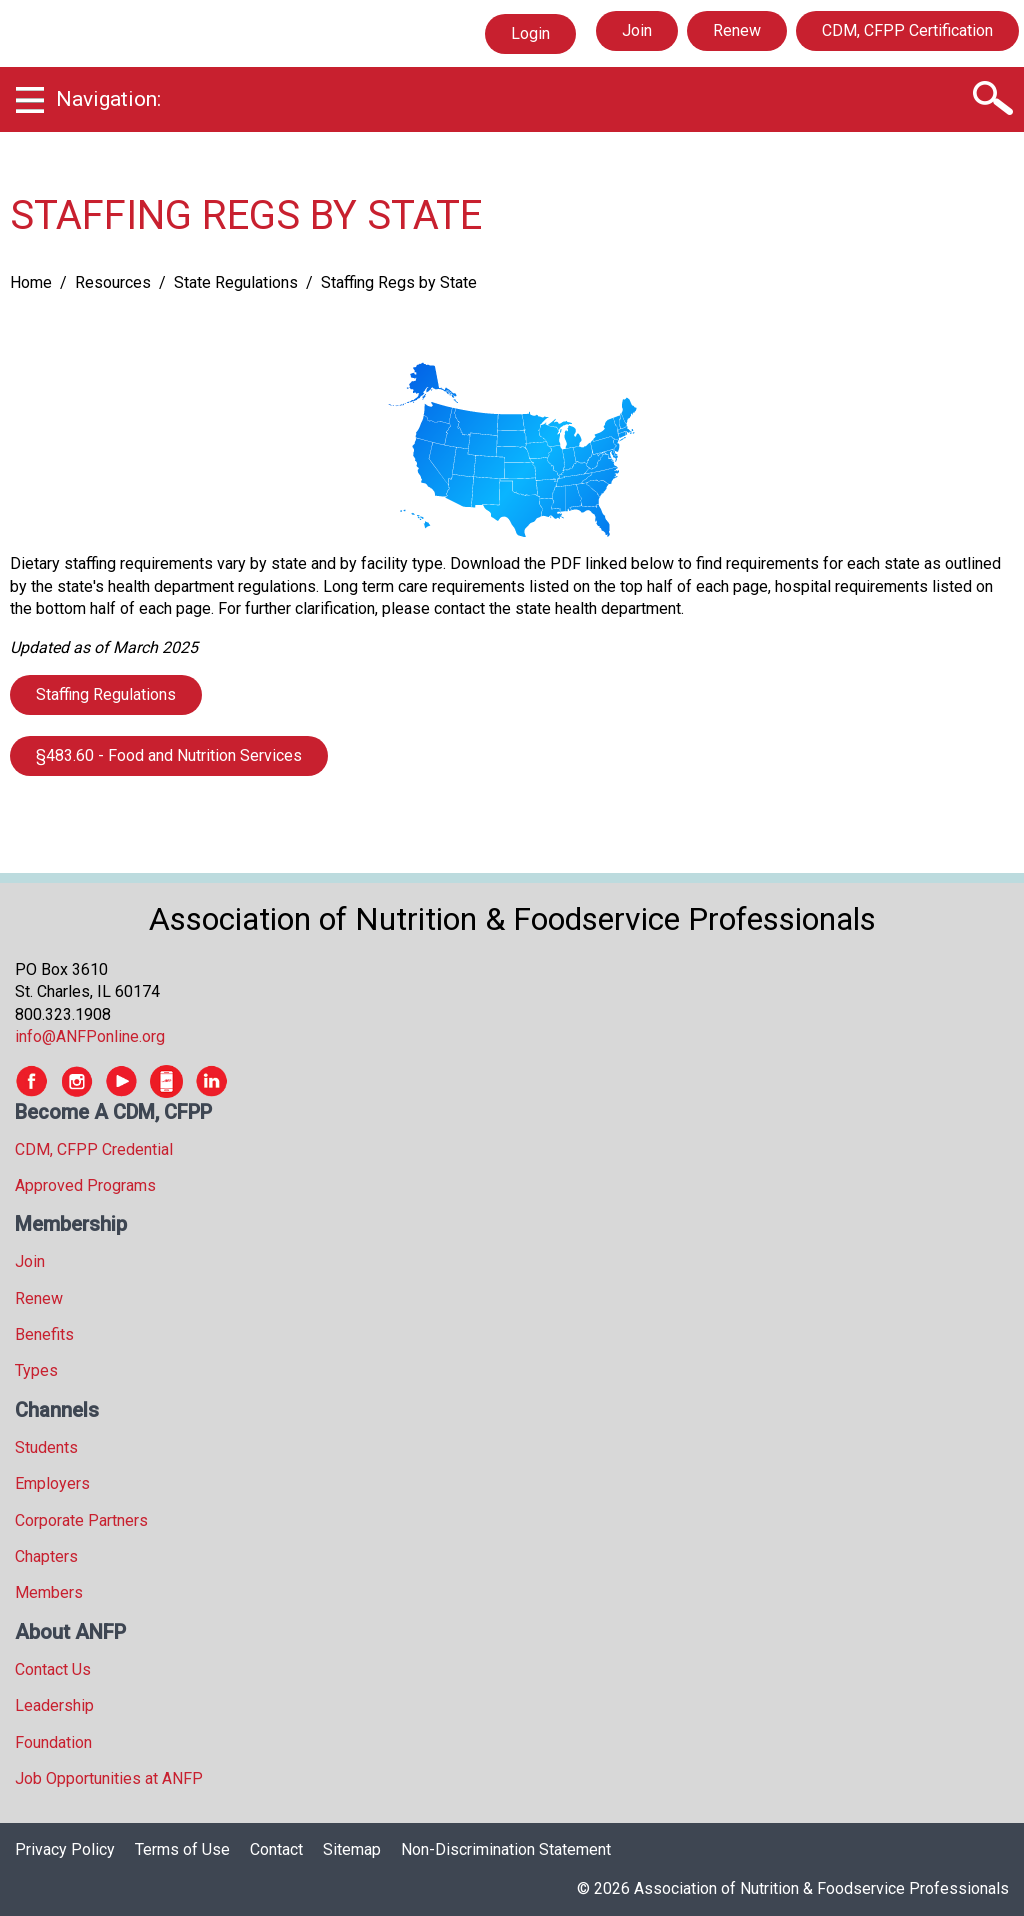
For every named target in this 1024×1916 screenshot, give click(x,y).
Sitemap (352, 1849)
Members (49, 1592)
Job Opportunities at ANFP (109, 1778)
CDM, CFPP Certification (907, 30)
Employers (52, 1483)
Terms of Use (182, 1849)
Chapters (46, 1556)
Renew (737, 30)
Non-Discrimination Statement (506, 1849)
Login (530, 34)
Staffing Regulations (106, 694)
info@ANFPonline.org (90, 1036)
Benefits (44, 1334)
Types (36, 1370)
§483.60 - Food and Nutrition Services (169, 755)
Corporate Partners (81, 1520)
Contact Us (53, 1669)
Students (46, 1447)
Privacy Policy (65, 1849)
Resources (113, 282)
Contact (276, 1849)
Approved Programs (85, 1185)
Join (637, 30)
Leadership (54, 1705)
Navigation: (108, 99)
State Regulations (236, 282)
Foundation (53, 1742)
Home (31, 282)
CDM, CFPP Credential (94, 1149)
